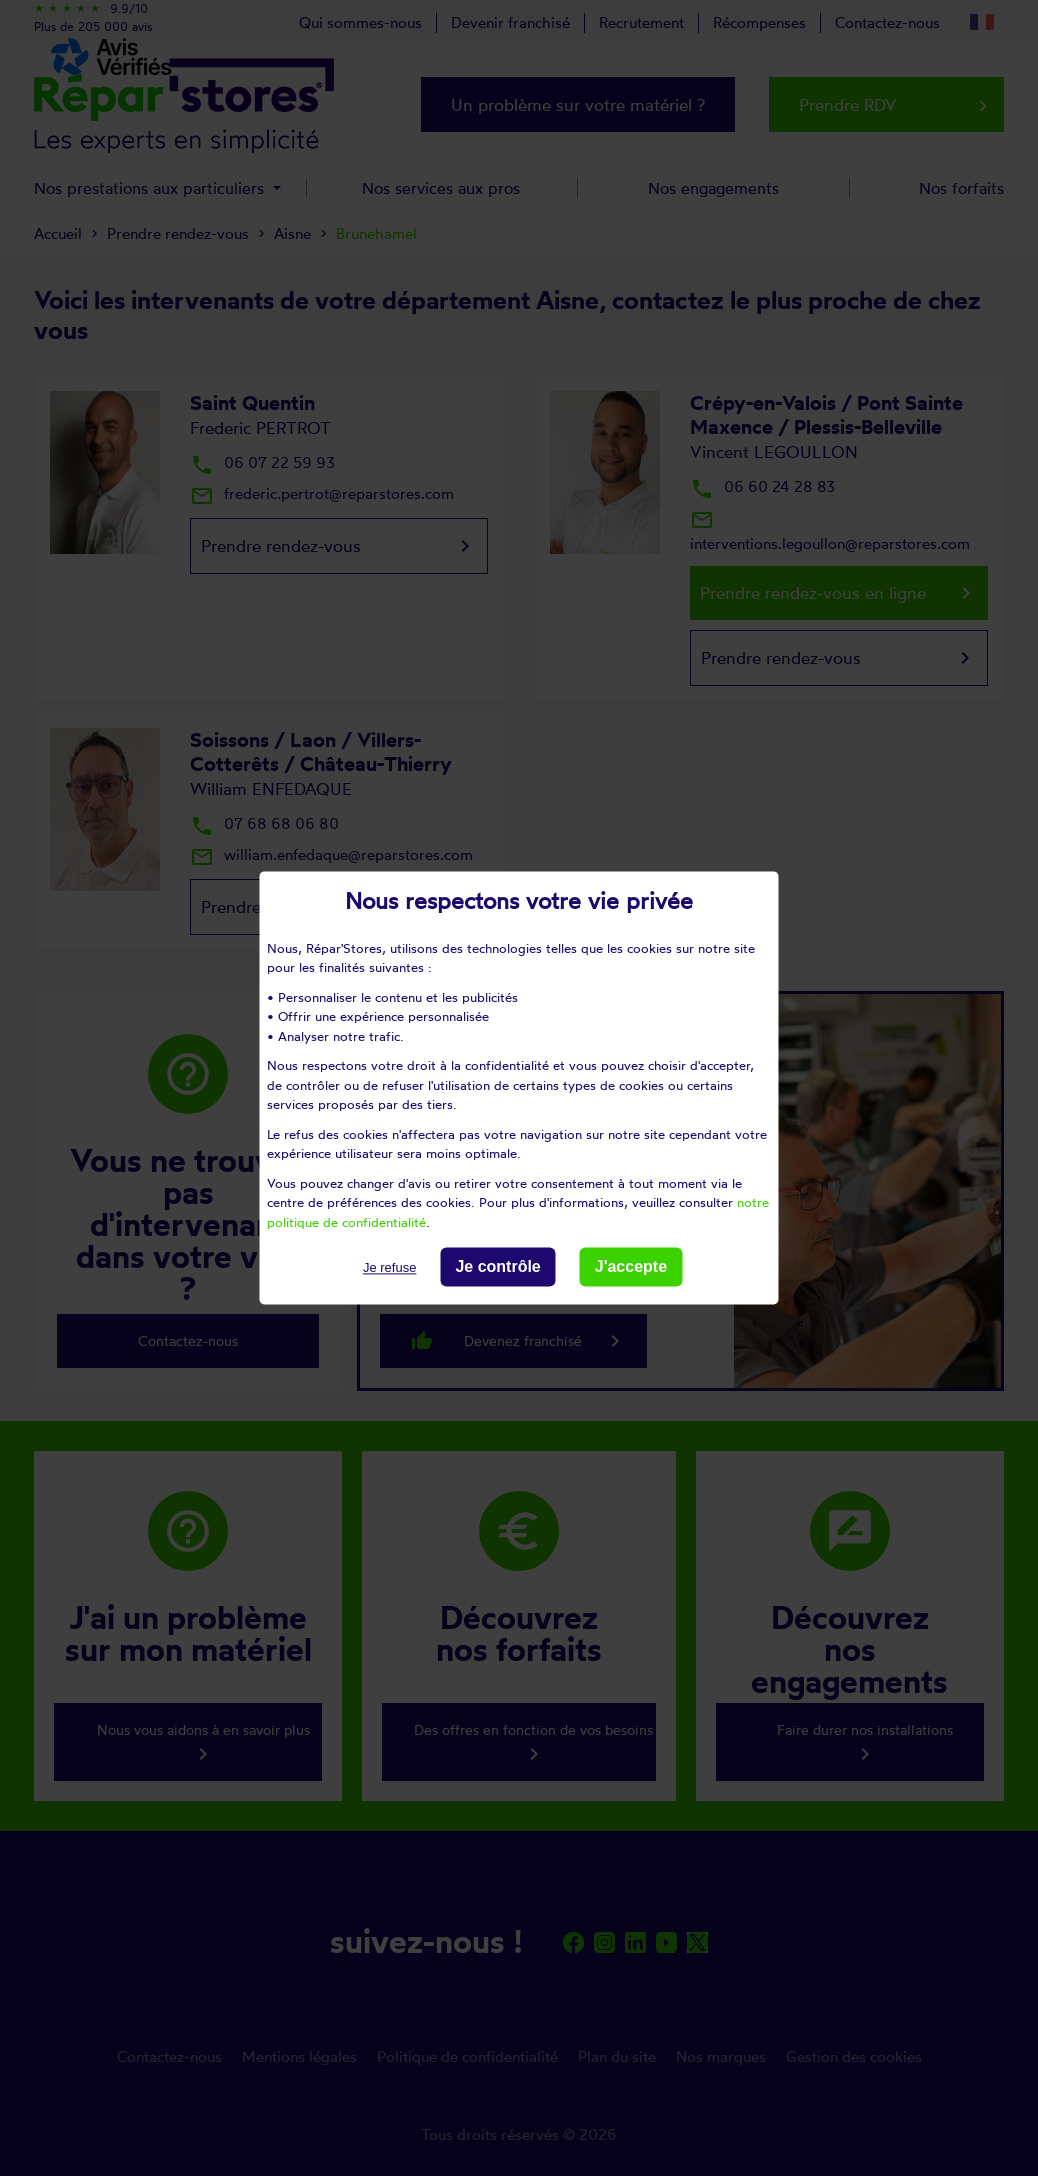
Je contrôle (497, 1266)
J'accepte (631, 1266)
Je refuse (389, 1267)
